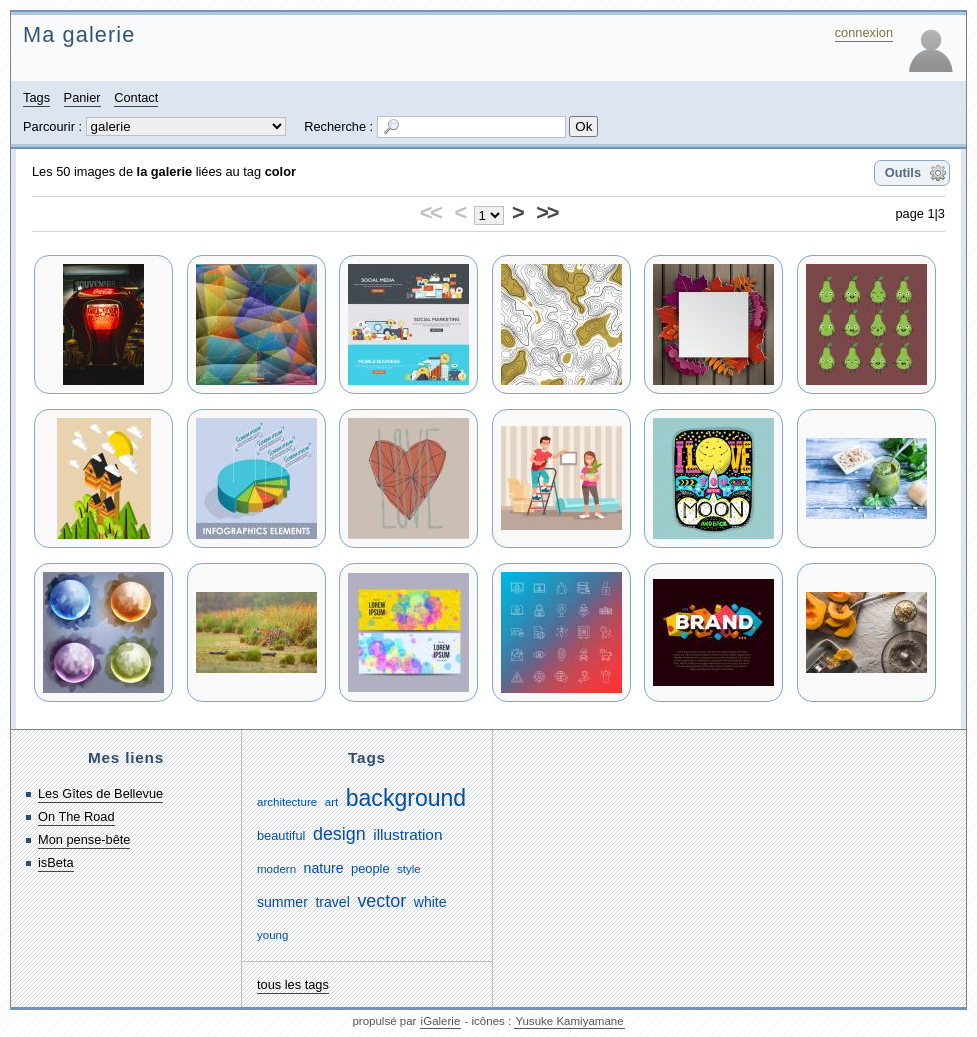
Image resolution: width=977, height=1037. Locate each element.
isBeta (56, 862)
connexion (864, 32)
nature (324, 868)
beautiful (281, 835)
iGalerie (441, 1021)
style (409, 869)
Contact (136, 97)
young (272, 935)
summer (282, 902)
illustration (407, 834)
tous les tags (293, 984)
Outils (903, 172)
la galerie (165, 171)
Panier (82, 97)
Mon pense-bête (84, 839)
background (406, 798)
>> (546, 212)
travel (332, 902)
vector (381, 901)
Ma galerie (79, 34)
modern (276, 869)
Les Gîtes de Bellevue (100, 793)
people (370, 868)
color (280, 171)
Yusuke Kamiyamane (569, 1021)
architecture (287, 802)
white (430, 902)
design (339, 834)
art (331, 802)
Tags (36, 97)
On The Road (76, 816)
